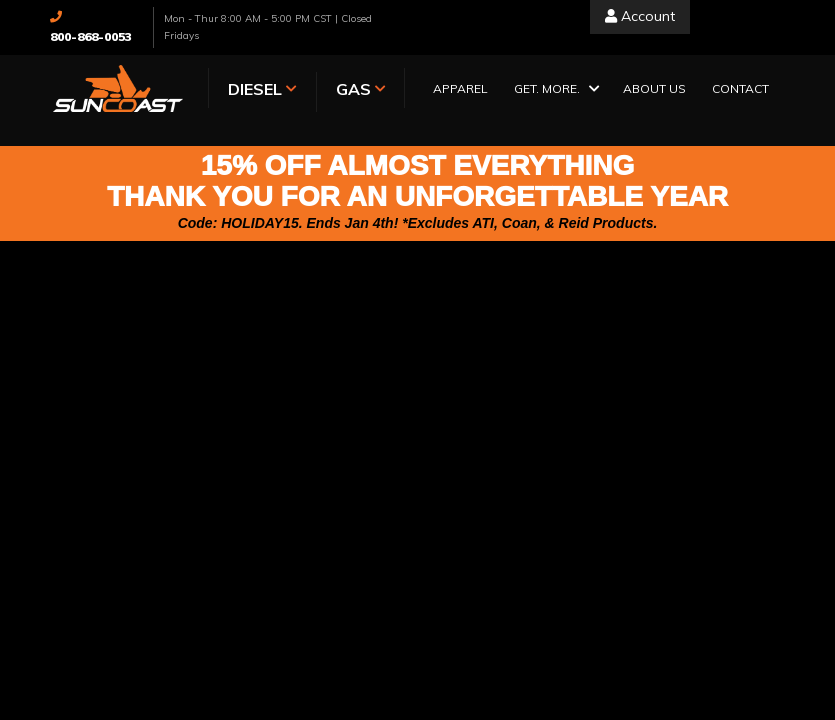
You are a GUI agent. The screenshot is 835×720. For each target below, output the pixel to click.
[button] (555, 90)
